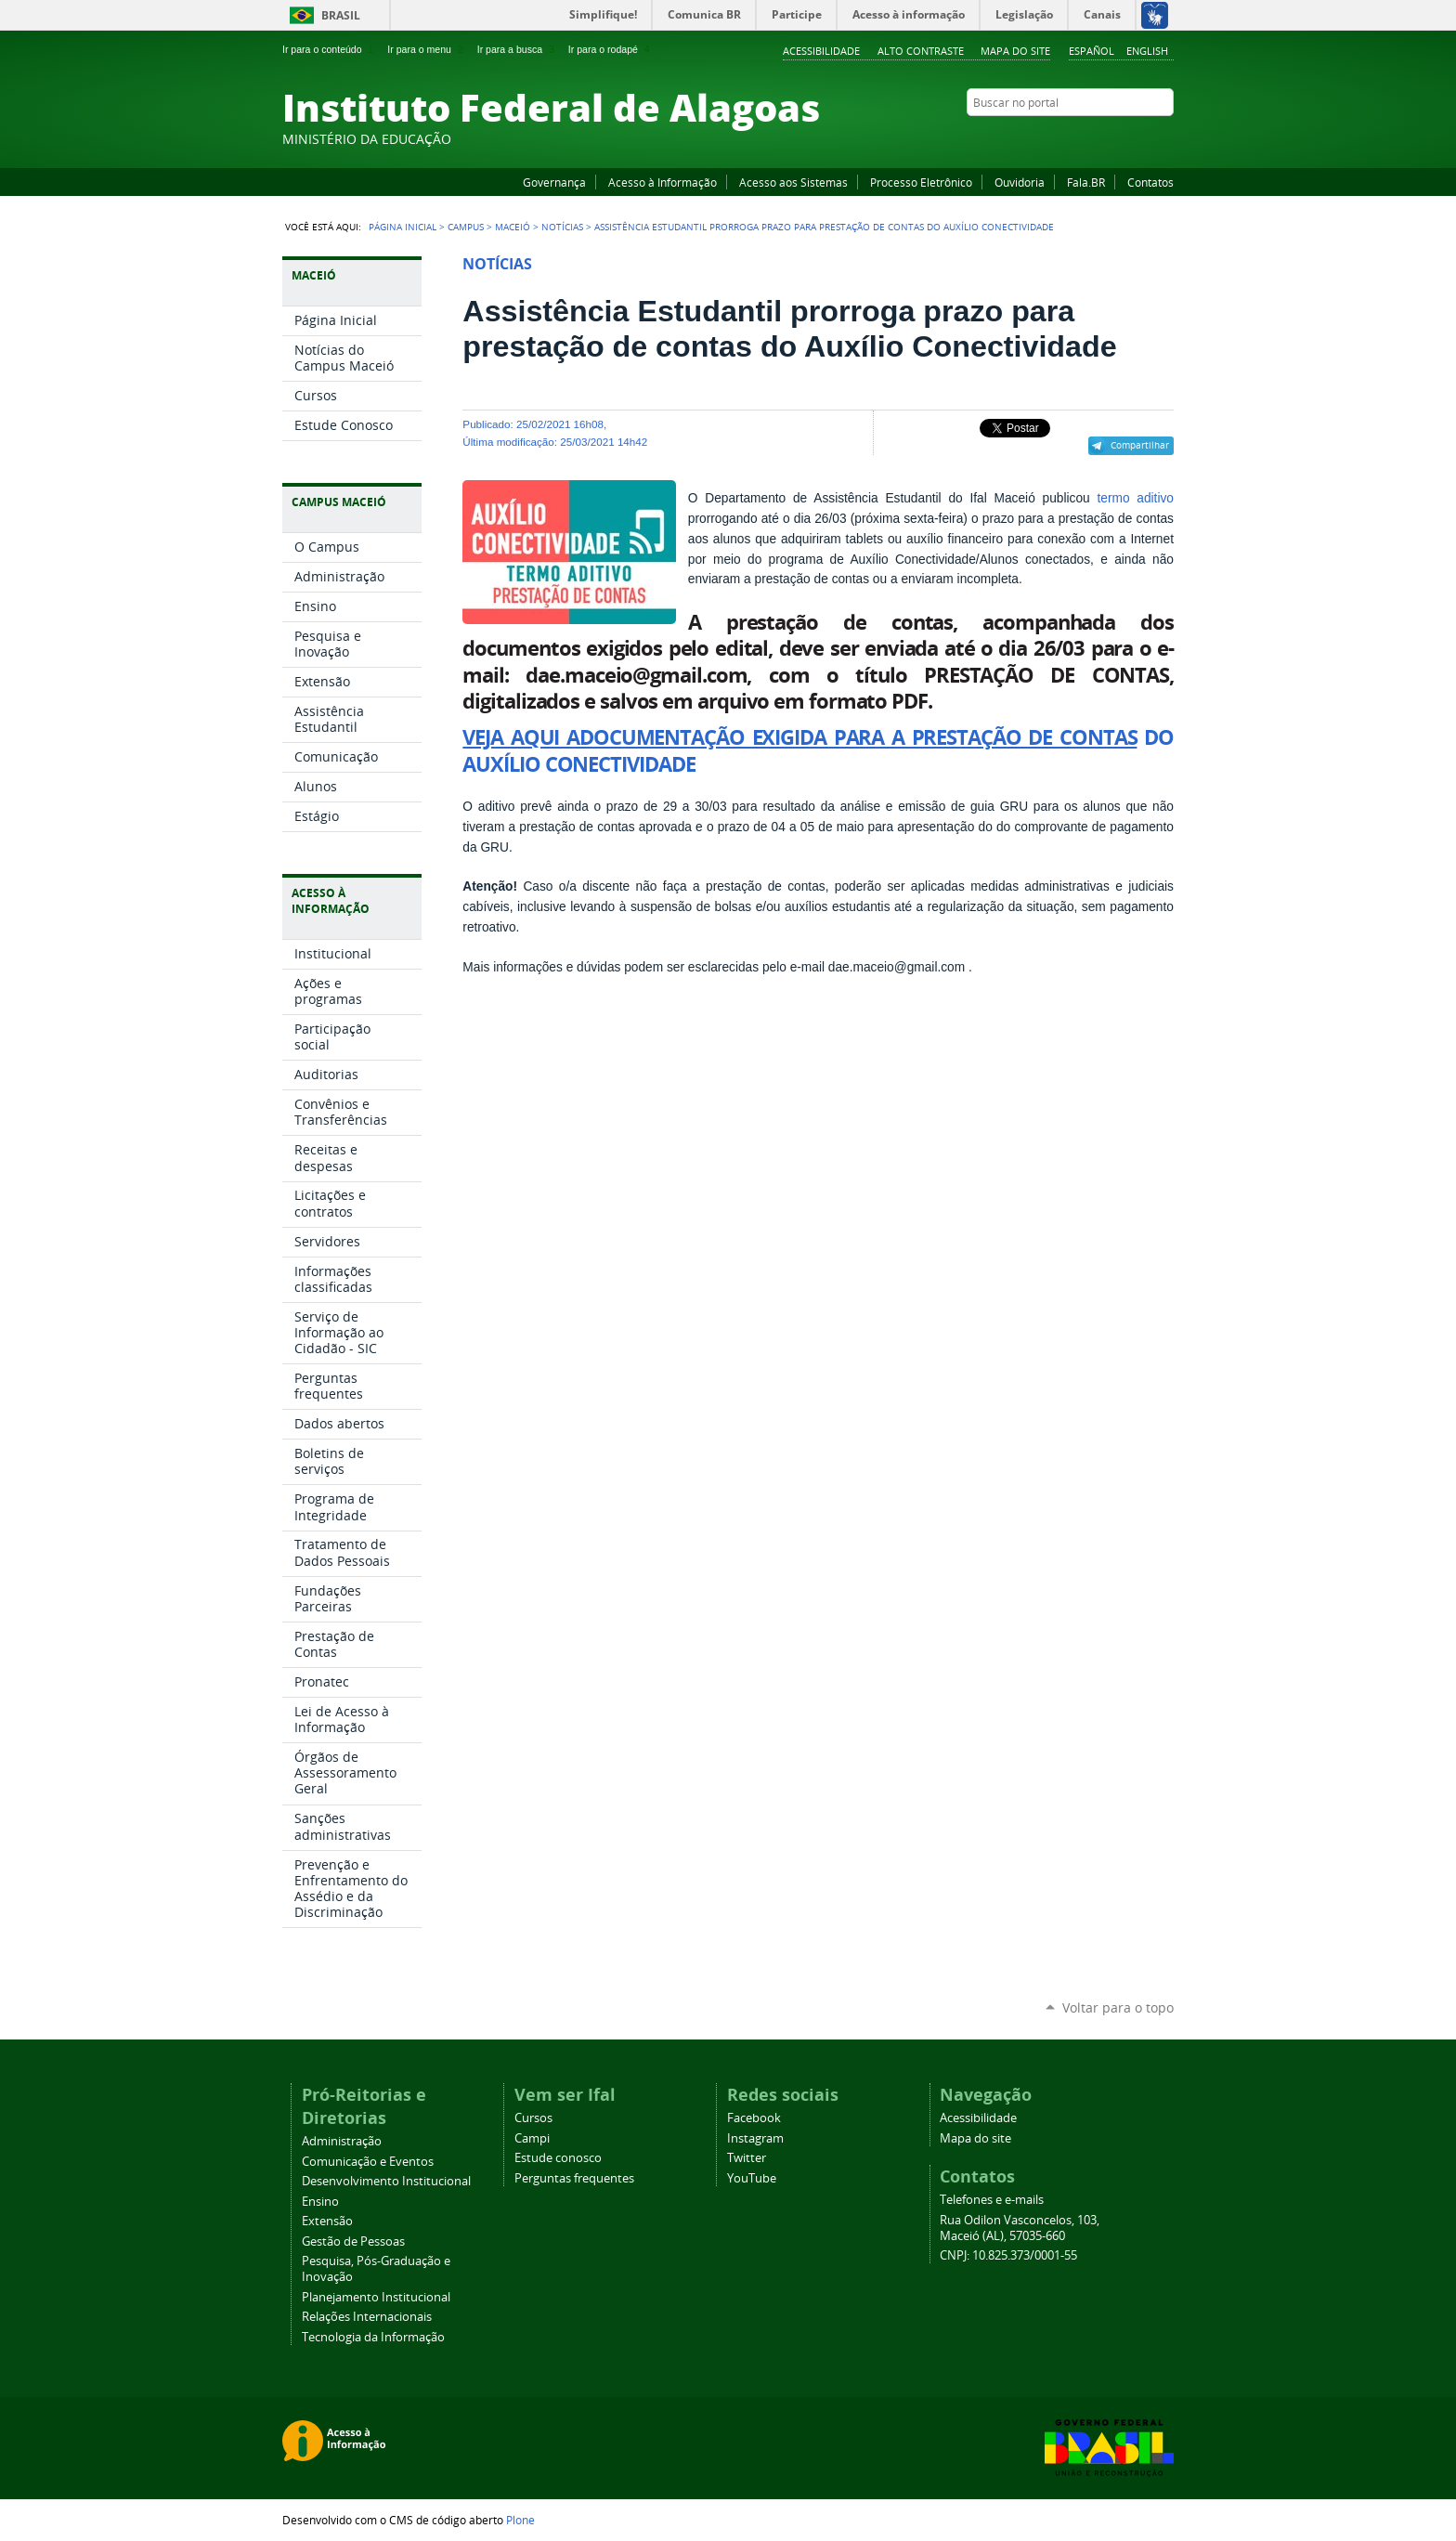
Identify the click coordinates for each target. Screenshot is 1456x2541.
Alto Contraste (921, 51)
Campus (466, 226)
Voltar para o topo (1118, 2007)
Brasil (340, 15)
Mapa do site (1015, 51)
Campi (532, 2138)
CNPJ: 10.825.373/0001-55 (1008, 2255)
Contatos (1150, 182)
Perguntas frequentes (574, 2178)
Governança (554, 182)
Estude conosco (558, 2158)
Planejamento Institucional (376, 2297)
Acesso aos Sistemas (793, 182)
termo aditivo (1135, 498)
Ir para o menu (426, 49)
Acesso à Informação (662, 182)
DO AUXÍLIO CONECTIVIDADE (818, 750)
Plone (520, 2519)
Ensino (320, 2201)
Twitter (1141, 138)
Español (1091, 51)
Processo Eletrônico (921, 182)
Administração (342, 2141)
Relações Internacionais (367, 2317)
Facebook (1071, 138)
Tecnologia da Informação (373, 2337)
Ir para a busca (517, 49)
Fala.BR (1086, 182)
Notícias (562, 226)
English (1147, 51)
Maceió (512, 226)
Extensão (327, 2221)
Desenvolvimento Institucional (386, 2181)
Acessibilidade (821, 51)
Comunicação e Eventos (368, 2162)
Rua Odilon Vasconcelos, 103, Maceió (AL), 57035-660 (1019, 2228)
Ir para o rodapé (611, 49)
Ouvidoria (1019, 182)
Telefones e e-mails (992, 2200)
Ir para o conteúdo (329, 49)
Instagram (1118, 138)
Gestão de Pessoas (353, 2241)
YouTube (1095, 138)
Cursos (533, 2118)
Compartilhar (1140, 444)
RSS (1164, 138)
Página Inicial (402, 226)
